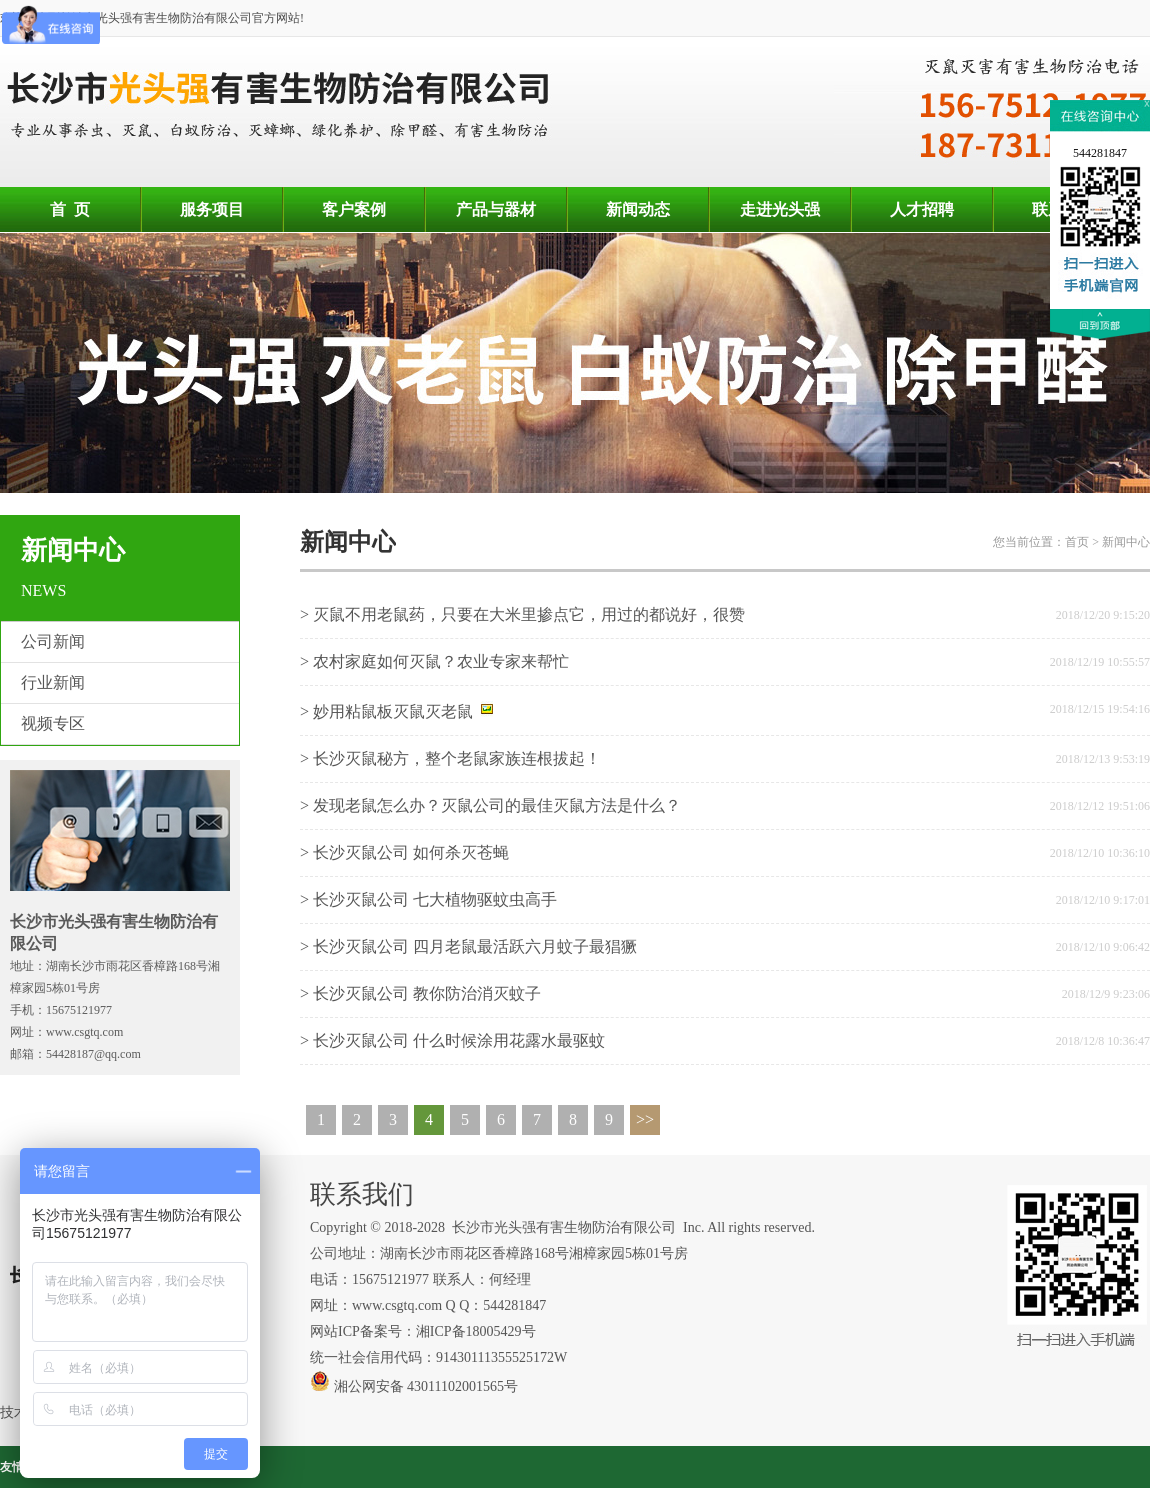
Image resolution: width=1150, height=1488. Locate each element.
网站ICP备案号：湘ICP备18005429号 (424, 1331)
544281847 (1100, 153)
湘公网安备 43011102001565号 (414, 1386)
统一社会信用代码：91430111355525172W (438, 1357)
